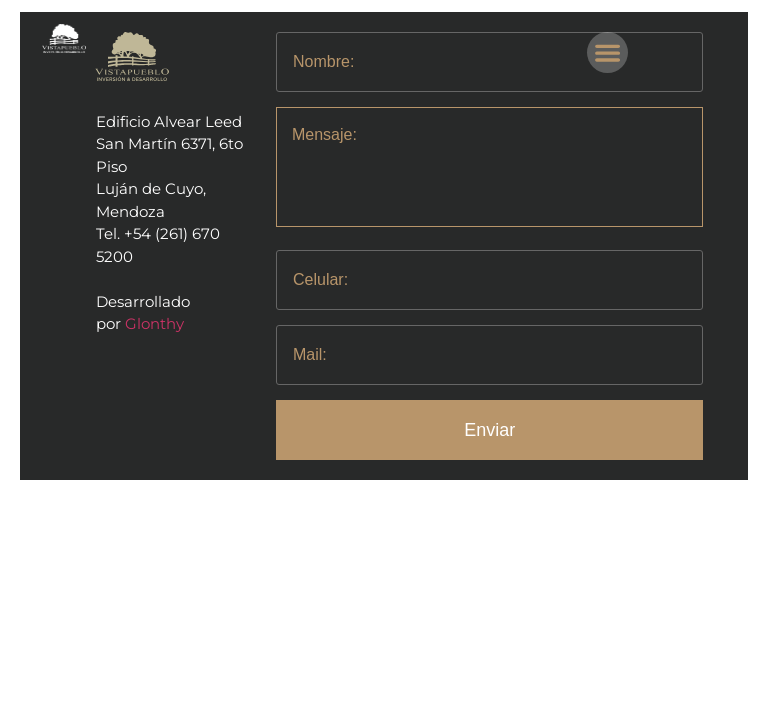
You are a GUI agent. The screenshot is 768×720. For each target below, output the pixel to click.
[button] (607, 52)
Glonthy (154, 323)
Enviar (489, 430)
